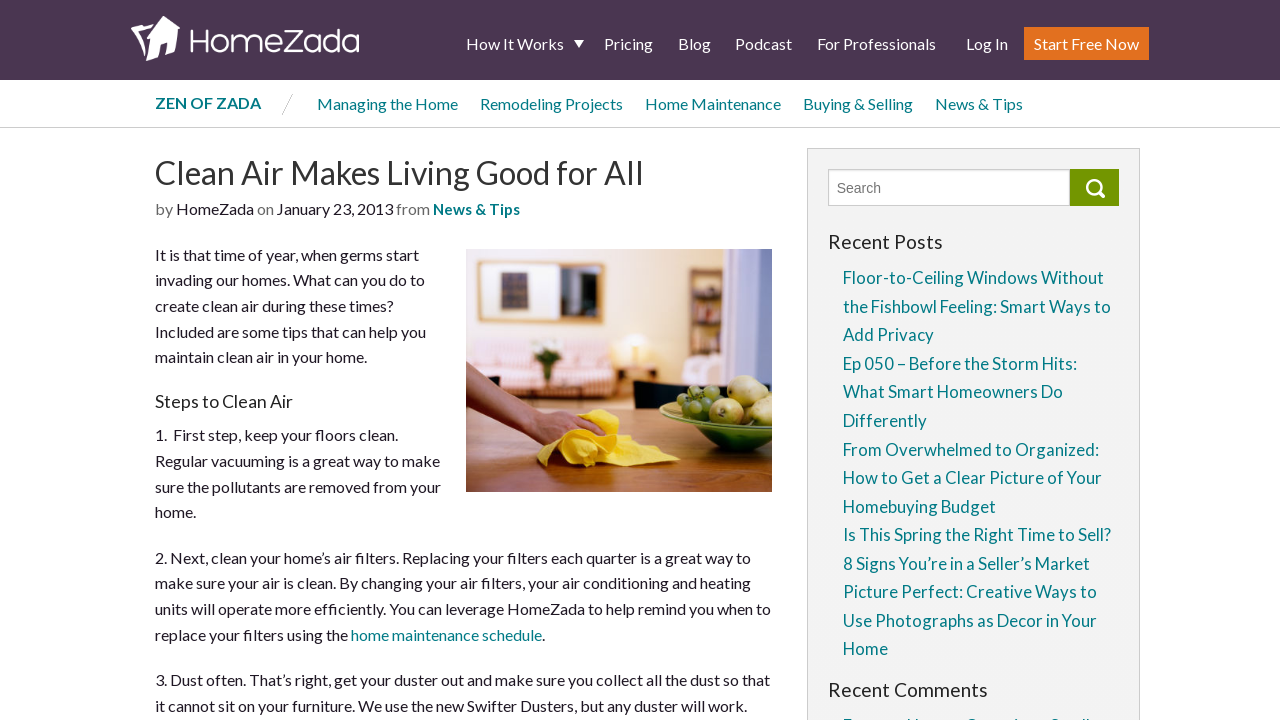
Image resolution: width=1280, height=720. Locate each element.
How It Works (515, 43)
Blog (694, 43)
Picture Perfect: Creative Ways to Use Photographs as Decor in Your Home (970, 620)
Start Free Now (1086, 43)
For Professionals (876, 43)
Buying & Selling (858, 103)
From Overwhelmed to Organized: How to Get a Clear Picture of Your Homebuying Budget (972, 478)
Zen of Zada (208, 102)
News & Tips (979, 103)
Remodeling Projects (551, 103)
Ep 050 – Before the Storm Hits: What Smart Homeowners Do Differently (960, 392)
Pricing (628, 43)
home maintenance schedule (446, 634)
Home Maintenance (713, 103)
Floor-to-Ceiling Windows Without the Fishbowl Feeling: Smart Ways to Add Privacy (977, 306)
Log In (987, 43)
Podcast (763, 43)
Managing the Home (387, 103)
